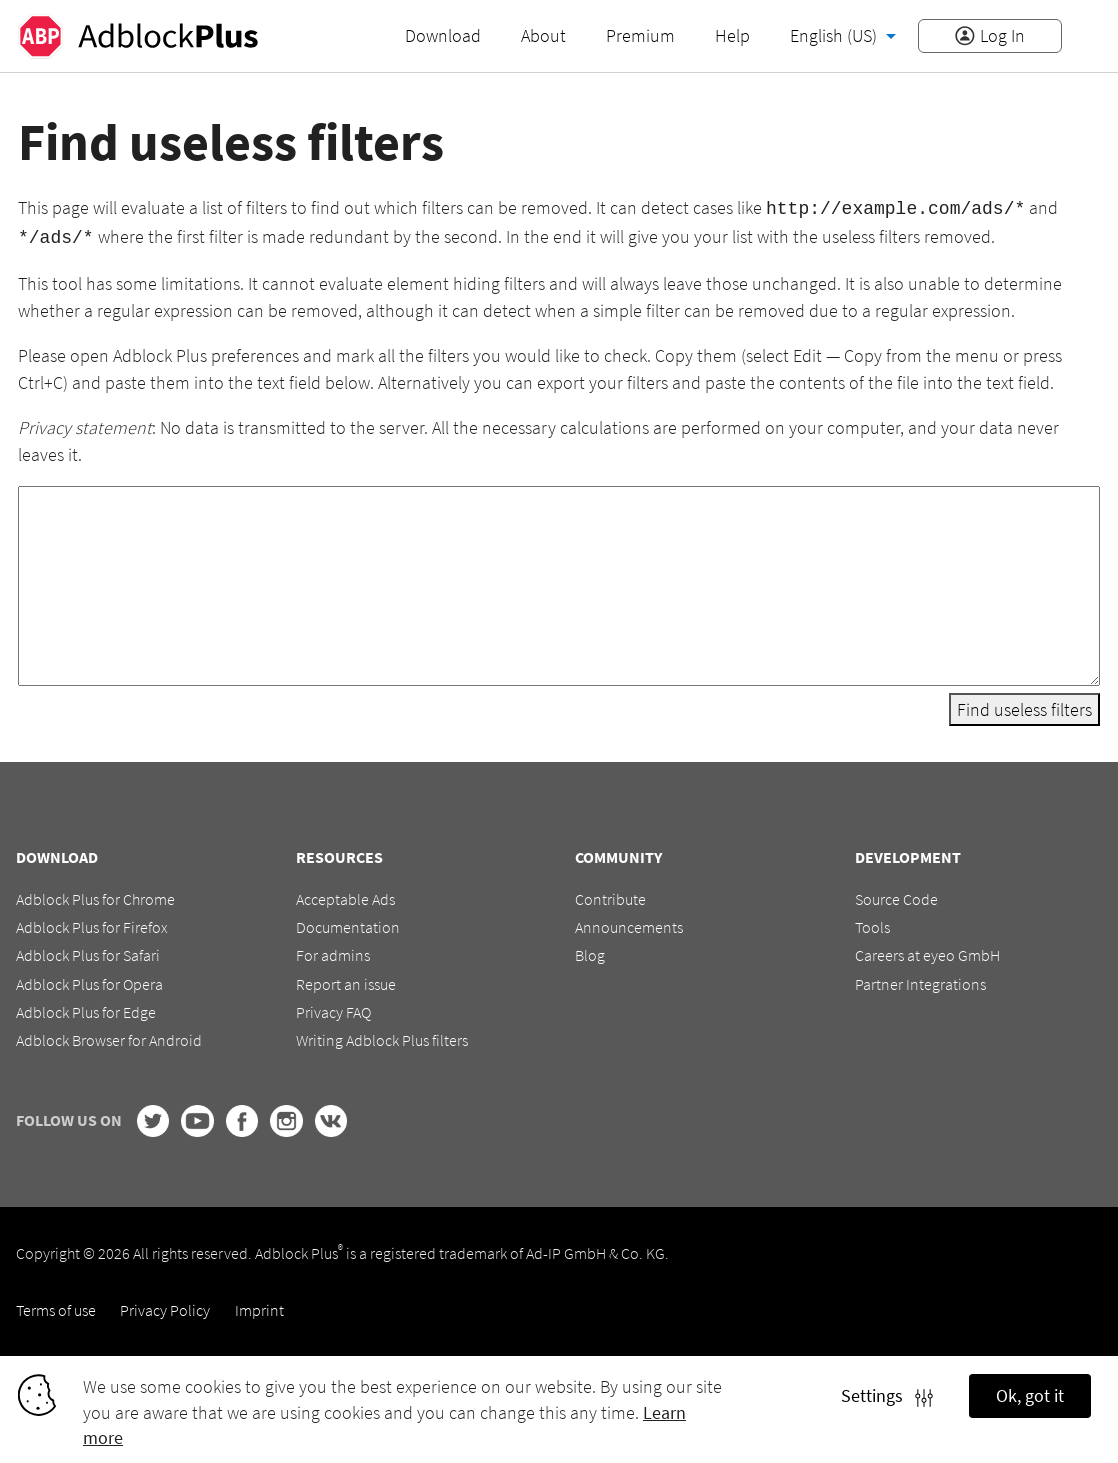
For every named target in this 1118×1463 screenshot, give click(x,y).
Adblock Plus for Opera (89, 980)
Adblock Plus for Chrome (95, 895)
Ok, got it (1030, 1395)
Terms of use (56, 1306)
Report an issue (346, 980)
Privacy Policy (165, 1306)
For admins (333, 952)
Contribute (610, 895)
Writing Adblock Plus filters (382, 1037)
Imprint (259, 1306)
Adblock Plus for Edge (86, 1008)
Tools (872, 923)
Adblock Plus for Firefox (92, 923)
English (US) (835, 35)
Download (443, 35)
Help (732, 35)
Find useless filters (1024, 705)
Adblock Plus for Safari (88, 952)
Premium (640, 35)
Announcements (629, 923)
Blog (590, 952)
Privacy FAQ (333, 1008)
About (543, 35)
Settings (887, 1395)
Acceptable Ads (345, 895)
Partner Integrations (920, 980)
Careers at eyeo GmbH (927, 952)
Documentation (348, 923)
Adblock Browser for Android (109, 1037)
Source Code (896, 895)
